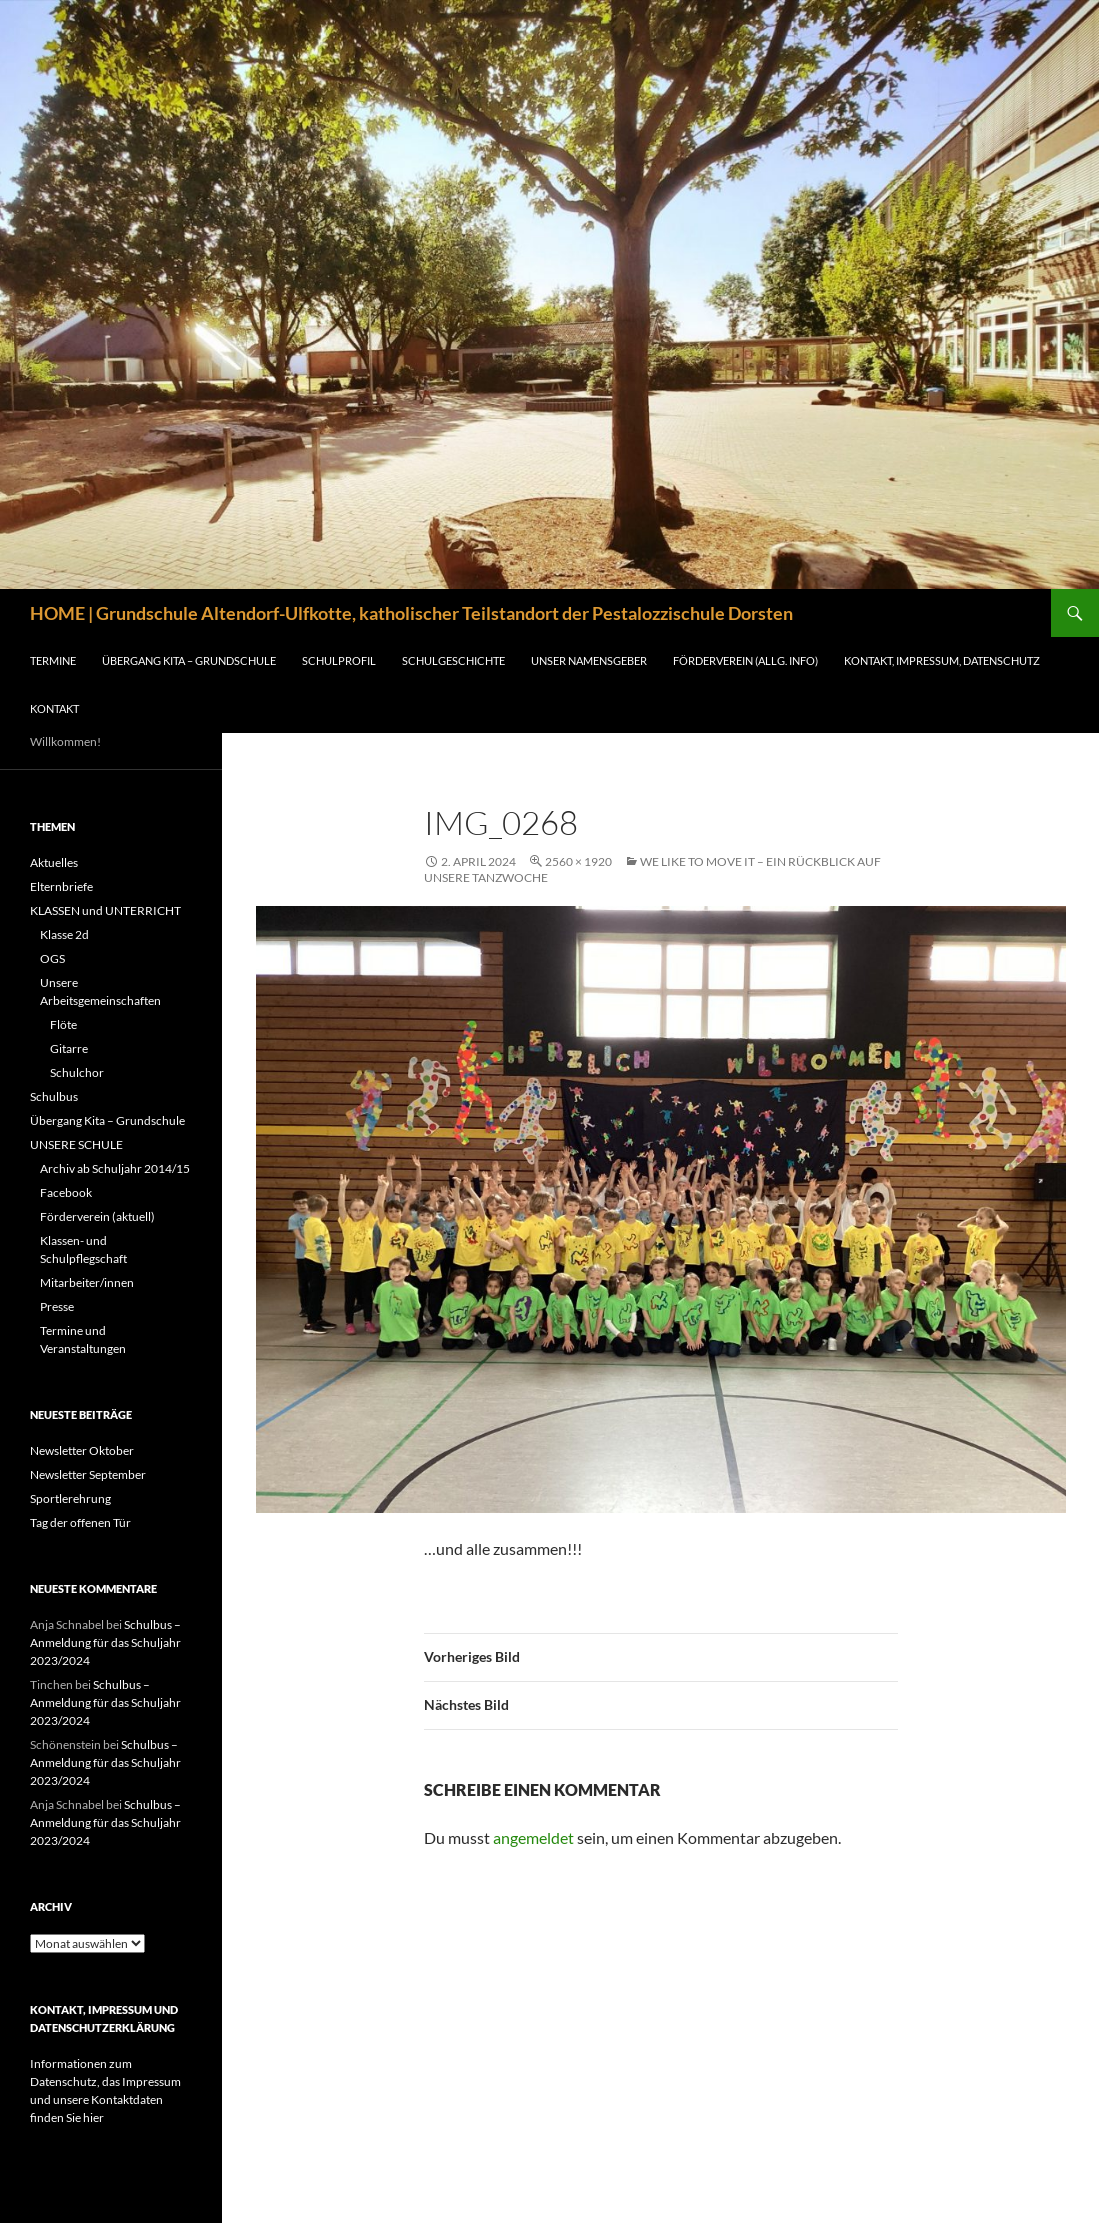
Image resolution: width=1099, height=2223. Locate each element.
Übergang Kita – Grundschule (189, 660)
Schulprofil (339, 660)
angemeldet (533, 1837)
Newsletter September (88, 1474)
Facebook (66, 1192)
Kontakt (54, 708)
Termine (53, 660)
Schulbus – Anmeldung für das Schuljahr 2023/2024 (105, 1642)
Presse (57, 1306)
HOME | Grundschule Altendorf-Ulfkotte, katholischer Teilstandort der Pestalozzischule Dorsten (411, 613)
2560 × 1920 (578, 861)
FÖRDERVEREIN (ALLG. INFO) (745, 660)
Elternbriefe (61, 886)
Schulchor (77, 1072)
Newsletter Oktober (82, 1450)
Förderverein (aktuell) (97, 1216)
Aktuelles (54, 862)
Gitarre (69, 1048)
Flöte (63, 1024)
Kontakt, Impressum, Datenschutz (942, 660)
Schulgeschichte (453, 660)
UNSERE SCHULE (76, 1144)
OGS (52, 958)
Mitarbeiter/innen (87, 1282)
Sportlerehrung (70, 1498)
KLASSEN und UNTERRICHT (105, 910)
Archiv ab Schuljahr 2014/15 (115, 1168)
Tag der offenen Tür (80, 1522)
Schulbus (54, 1096)
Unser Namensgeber (589, 660)
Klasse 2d (64, 934)
